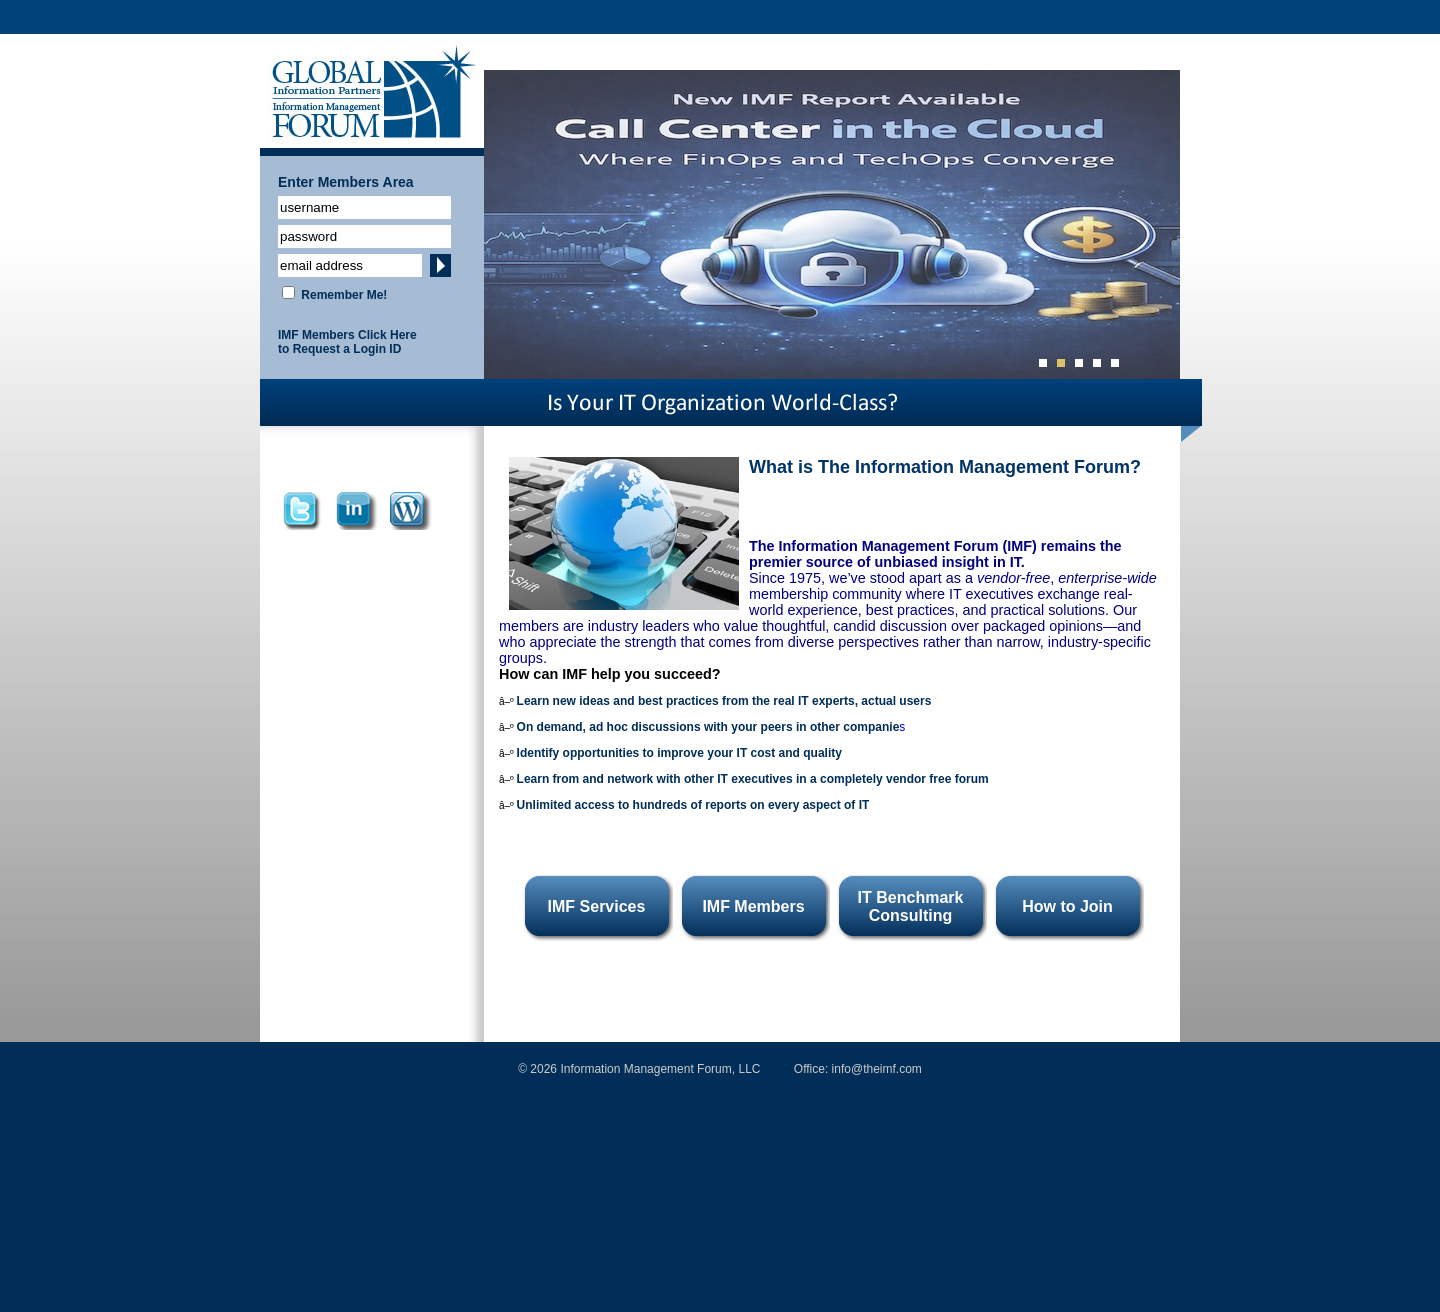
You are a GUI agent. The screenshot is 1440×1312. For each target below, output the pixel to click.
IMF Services (597, 906)
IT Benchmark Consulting (911, 906)
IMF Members (753, 906)
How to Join (1067, 906)
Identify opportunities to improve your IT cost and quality (679, 753)
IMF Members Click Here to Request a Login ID (347, 342)
